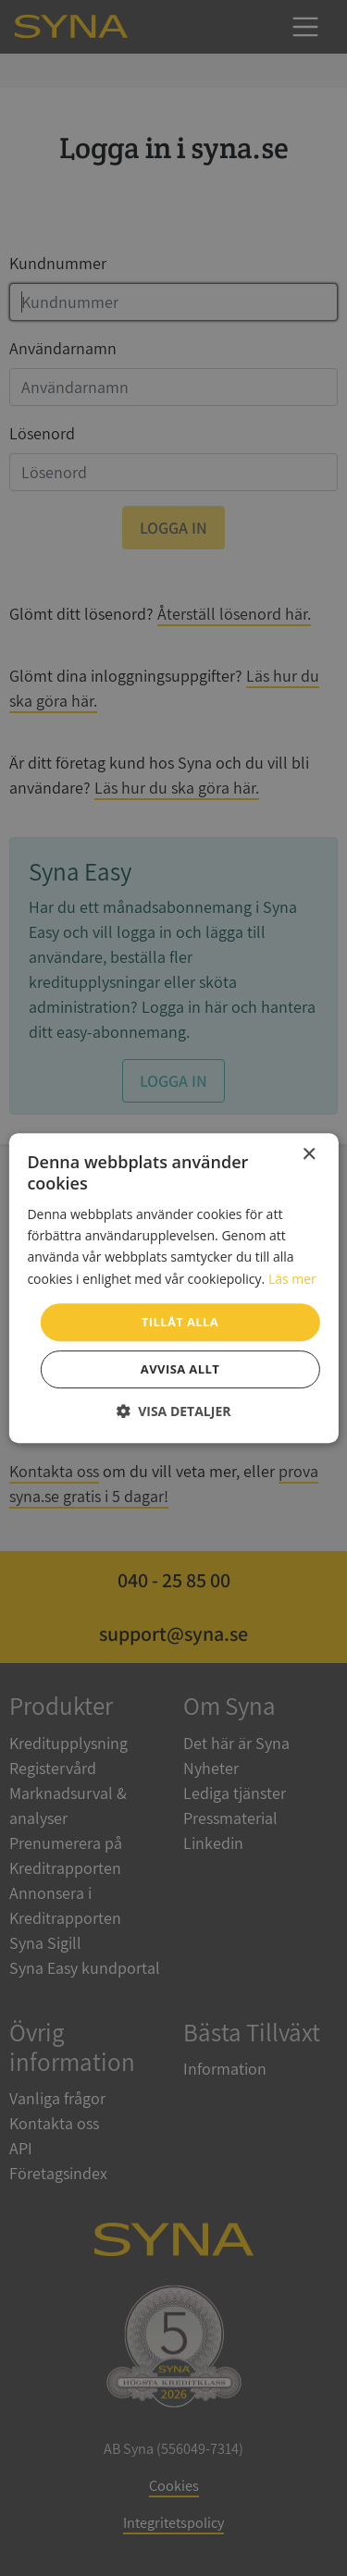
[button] (174, 1411)
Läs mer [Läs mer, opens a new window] (292, 1279)
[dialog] (173, 1288)
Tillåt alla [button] (180, 1321)
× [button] (309, 1155)
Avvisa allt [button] (180, 1369)
